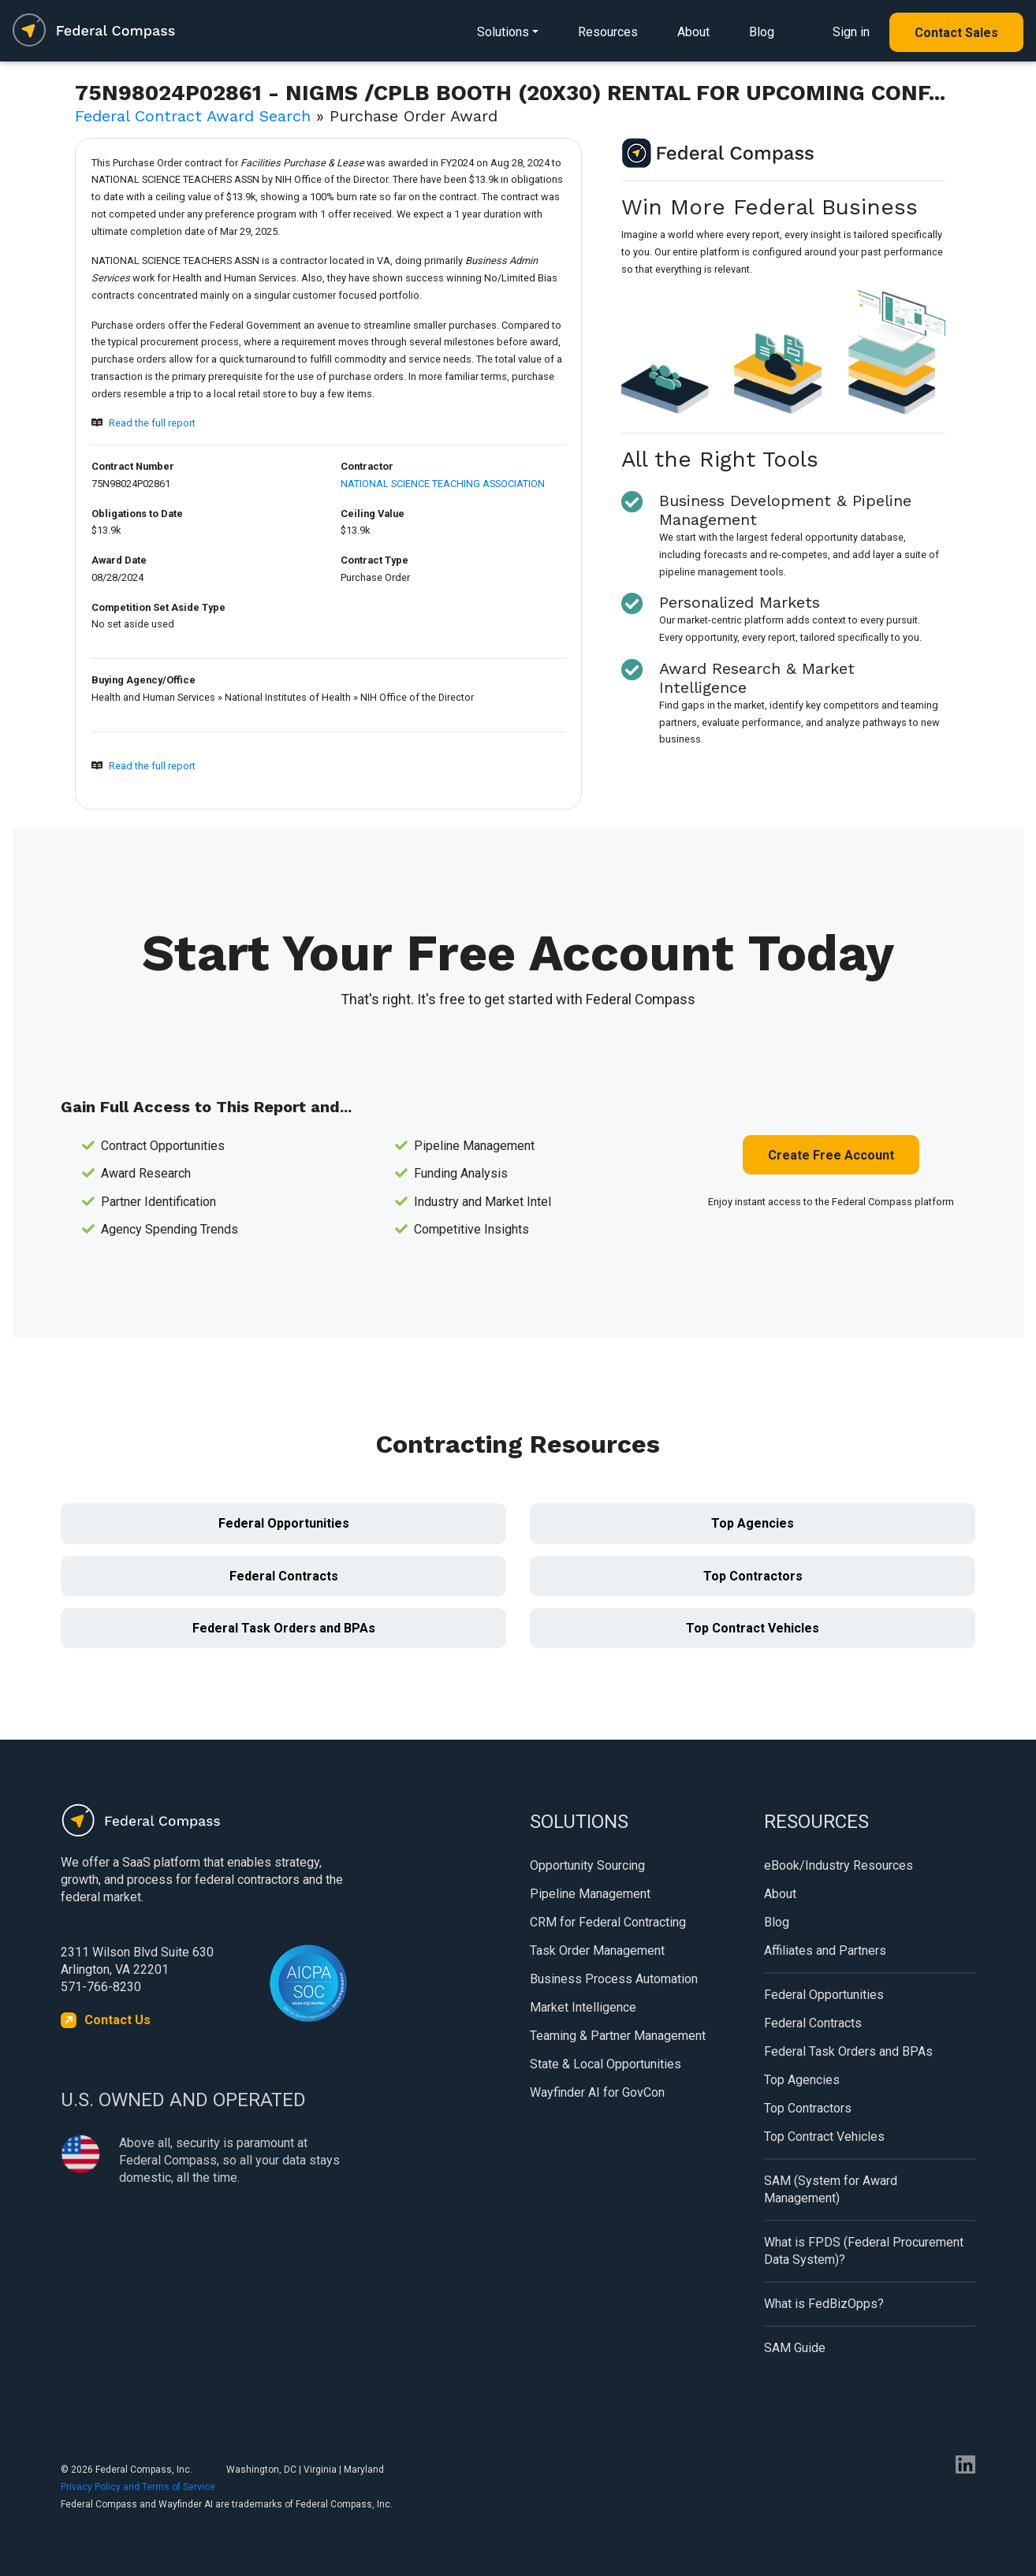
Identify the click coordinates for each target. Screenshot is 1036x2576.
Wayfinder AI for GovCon (597, 2092)
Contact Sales (956, 32)
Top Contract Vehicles (752, 1628)
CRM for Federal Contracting (608, 1922)
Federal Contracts (283, 1576)
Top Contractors (753, 1576)
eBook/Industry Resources (838, 1865)
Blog (761, 31)
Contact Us (117, 2019)
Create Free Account (831, 1155)
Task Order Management (597, 1950)
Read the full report (152, 423)
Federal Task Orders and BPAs (283, 1628)
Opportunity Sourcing (587, 1865)
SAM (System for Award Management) (830, 2189)
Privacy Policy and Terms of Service (138, 2486)
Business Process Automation (614, 1978)
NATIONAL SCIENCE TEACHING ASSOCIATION (443, 484)
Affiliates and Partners (825, 1950)
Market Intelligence (583, 2007)
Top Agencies (752, 1523)
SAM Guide (794, 2347)
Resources (608, 31)
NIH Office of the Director (417, 697)
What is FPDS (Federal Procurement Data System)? (863, 2251)
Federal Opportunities (283, 1523)
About (693, 31)
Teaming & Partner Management (618, 2035)
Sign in (851, 31)
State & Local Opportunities (605, 2064)
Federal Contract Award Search (193, 115)
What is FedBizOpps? (824, 2303)
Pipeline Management (590, 1893)
